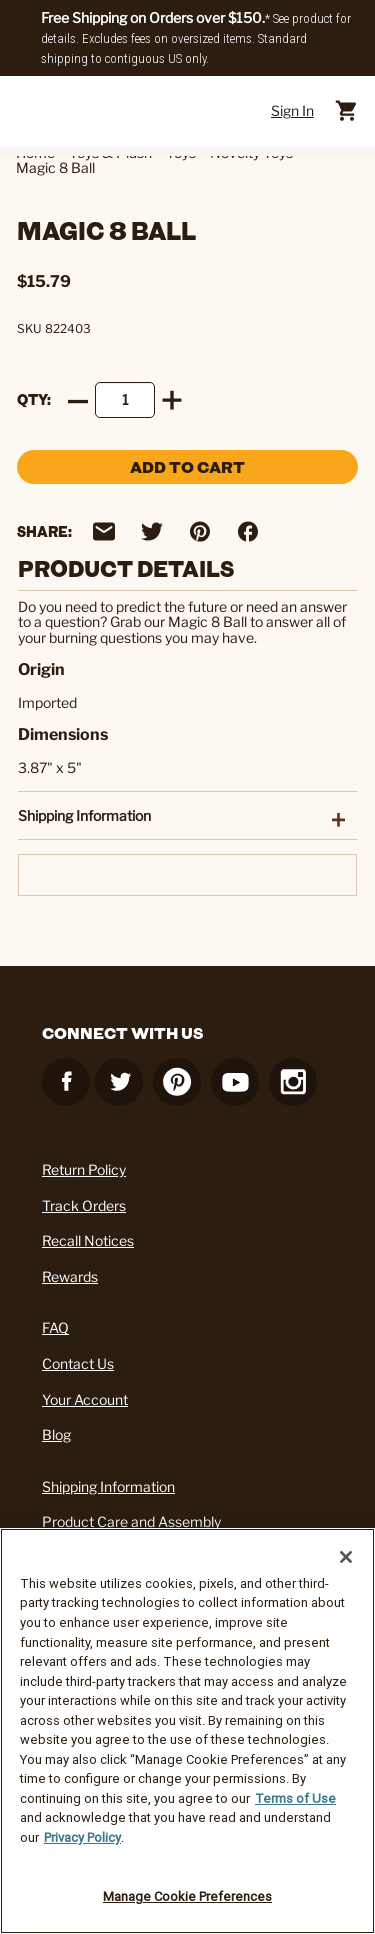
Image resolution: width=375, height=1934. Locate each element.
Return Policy (84, 1169)
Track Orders (84, 1205)
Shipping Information (108, 1486)
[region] (187, 1731)
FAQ (55, 1327)
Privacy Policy (82, 1837)
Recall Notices (88, 1240)
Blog (56, 1434)
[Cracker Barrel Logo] (178, 111)
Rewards (70, 1276)
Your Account (85, 1399)
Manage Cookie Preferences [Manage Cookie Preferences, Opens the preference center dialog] (187, 1896)
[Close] (346, 1557)
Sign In (292, 110)
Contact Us (78, 1363)
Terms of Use (295, 1798)
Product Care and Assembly (131, 1521)
